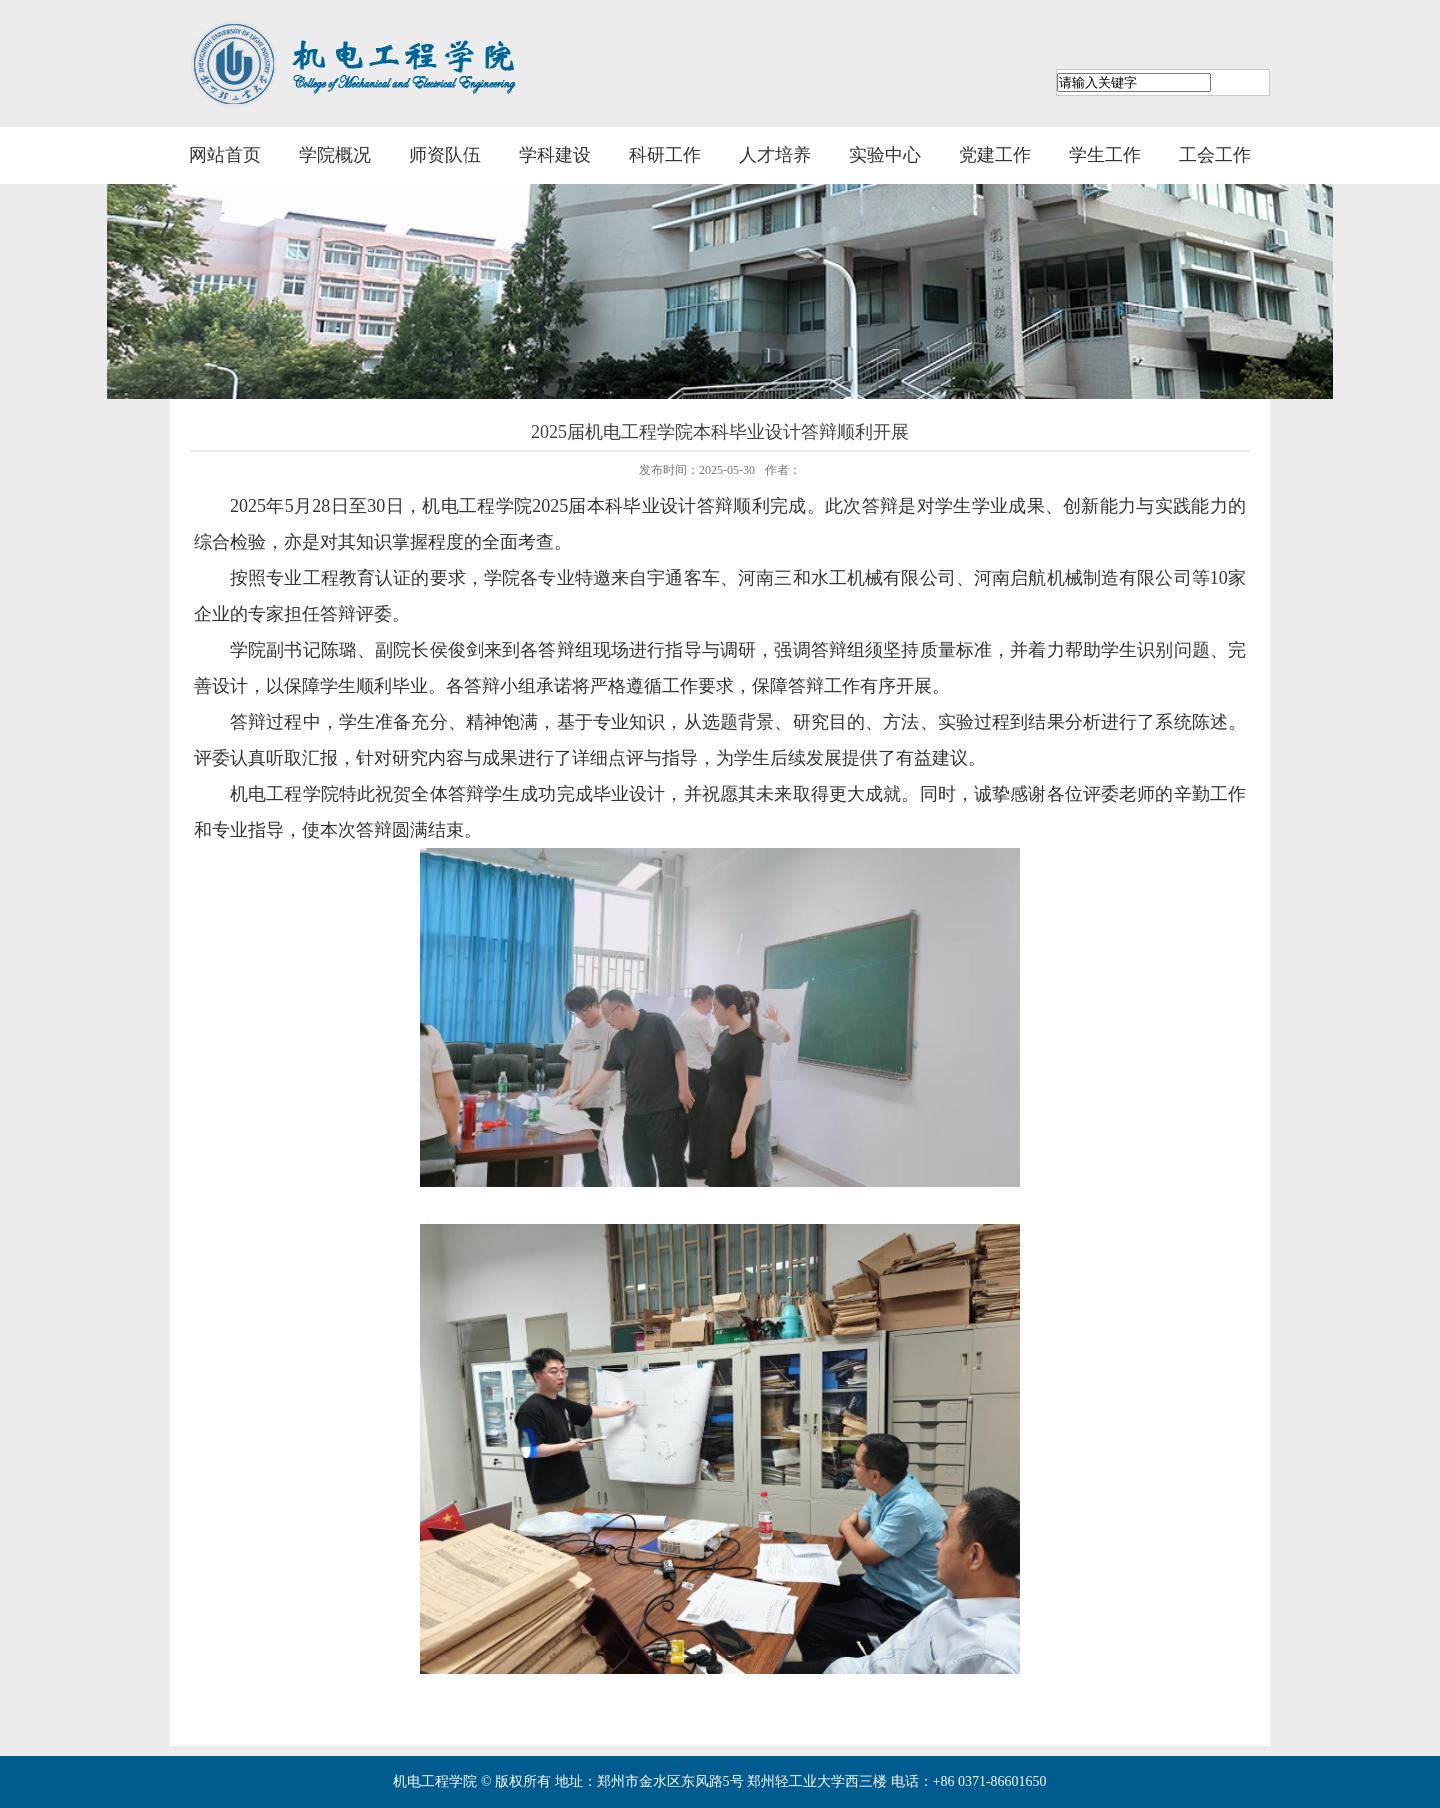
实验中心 (885, 155)
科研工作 (665, 155)
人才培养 (775, 155)
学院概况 (335, 155)
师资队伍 (445, 155)
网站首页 (225, 155)
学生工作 (1105, 155)
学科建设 (555, 155)
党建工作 (995, 155)
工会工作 (1215, 155)
